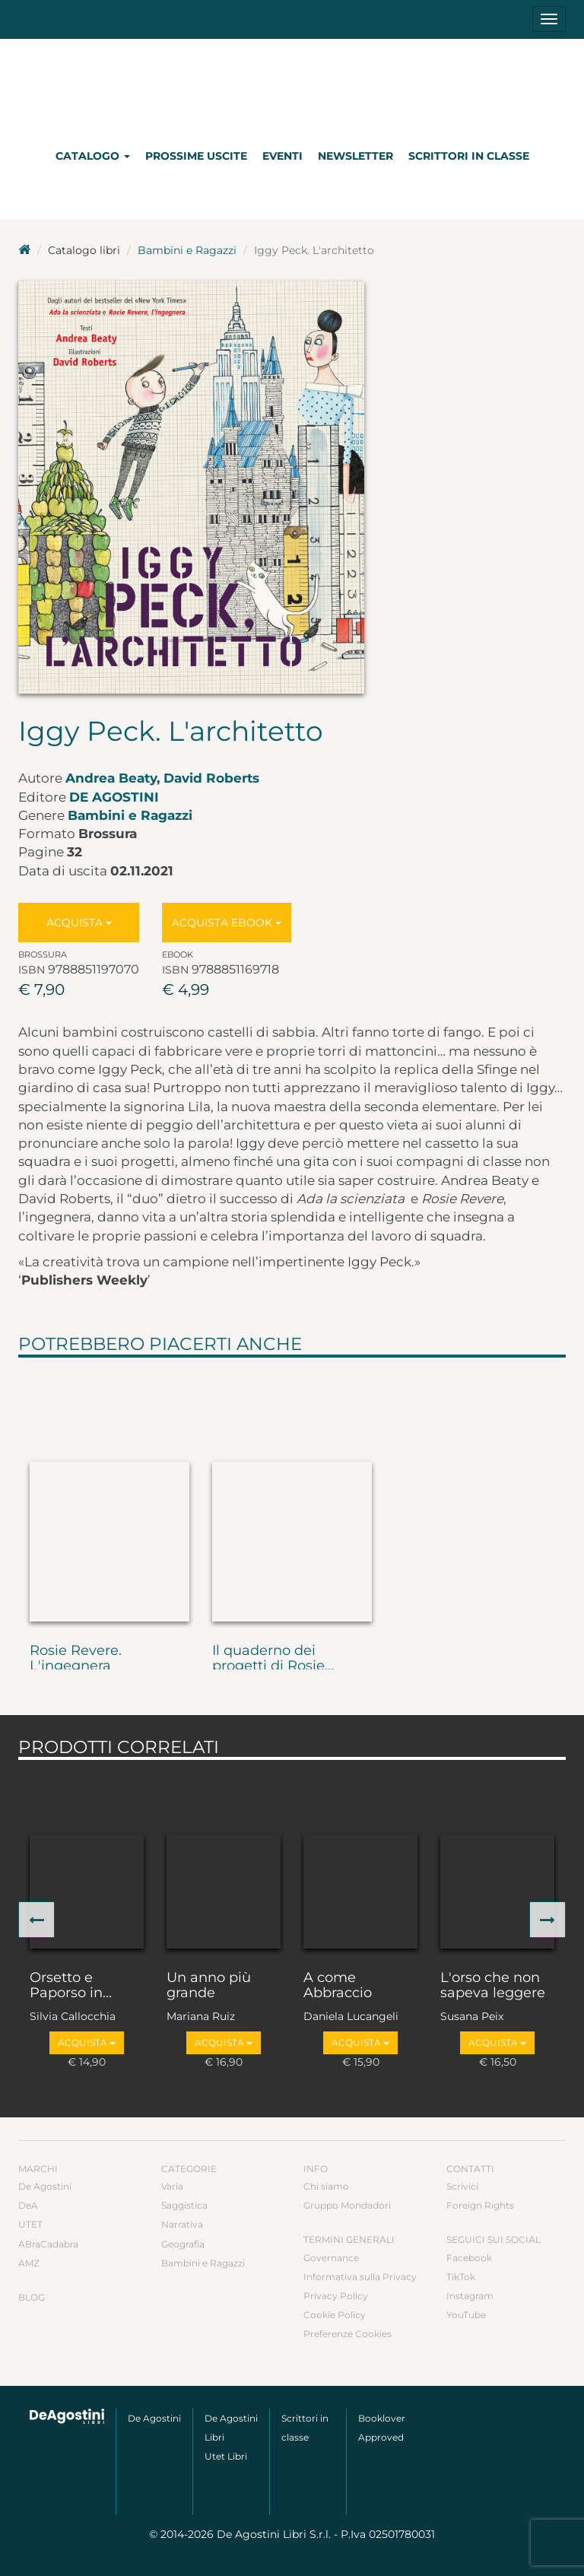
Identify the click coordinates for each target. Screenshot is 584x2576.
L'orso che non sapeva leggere (492, 1986)
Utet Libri (226, 2456)
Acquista (79, 922)
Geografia (183, 2244)
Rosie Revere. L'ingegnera (76, 1659)
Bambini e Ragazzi (187, 250)
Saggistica (184, 2205)
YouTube (466, 2314)
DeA (28, 2205)
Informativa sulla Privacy (360, 2276)
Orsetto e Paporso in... (71, 1986)
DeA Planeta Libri (292, 86)
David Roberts (211, 778)
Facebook (469, 2257)
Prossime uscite (196, 156)
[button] (36, 1919)
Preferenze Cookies (347, 2333)
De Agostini (114, 797)
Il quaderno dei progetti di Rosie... (273, 1659)
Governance (331, 2257)
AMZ (29, 2263)
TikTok (460, 2276)
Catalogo (93, 156)
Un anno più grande (209, 1986)
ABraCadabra (48, 2244)
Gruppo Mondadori (347, 2205)
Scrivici (462, 2186)
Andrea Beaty (111, 778)
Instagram (470, 2295)
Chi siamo (326, 2186)
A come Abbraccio (337, 1986)
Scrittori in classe (468, 156)
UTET (30, 2224)
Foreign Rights (480, 2205)
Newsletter (355, 156)
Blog (31, 2297)
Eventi (282, 156)
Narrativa (182, 2224)
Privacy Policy (335, 2295)
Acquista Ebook (226, 922)
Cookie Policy (334, 2314)
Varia (172, 2186)
